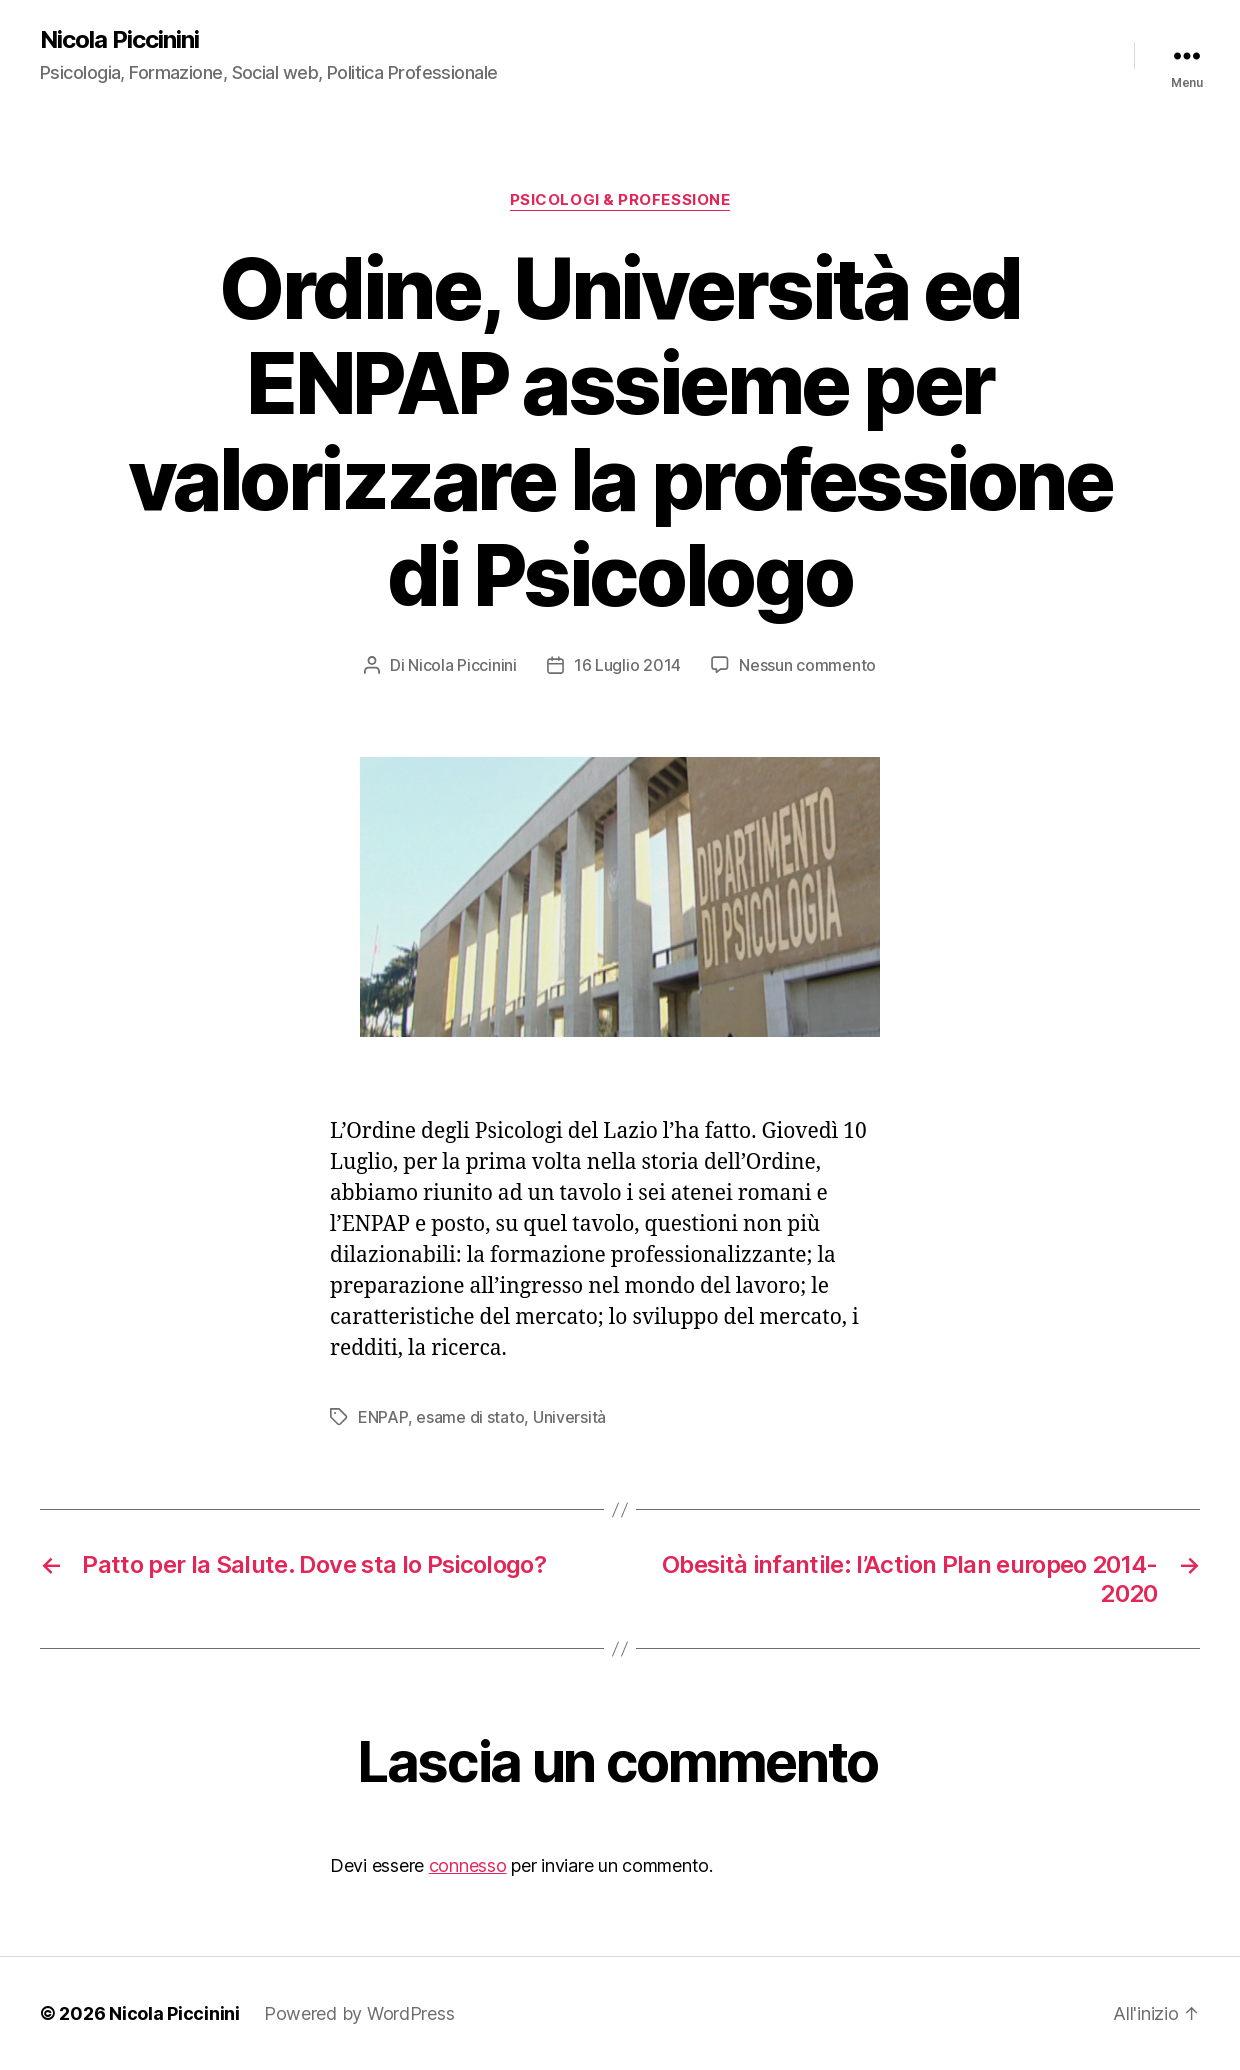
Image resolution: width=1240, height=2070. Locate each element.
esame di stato (470, 1417)
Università (569, 1417)
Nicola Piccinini (119, 40)
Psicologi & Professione (620, 200)
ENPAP (383, 1417)
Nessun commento (807, 665)
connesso (468, 1865)
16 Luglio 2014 (627, 665)
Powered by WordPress (359, 2013)
